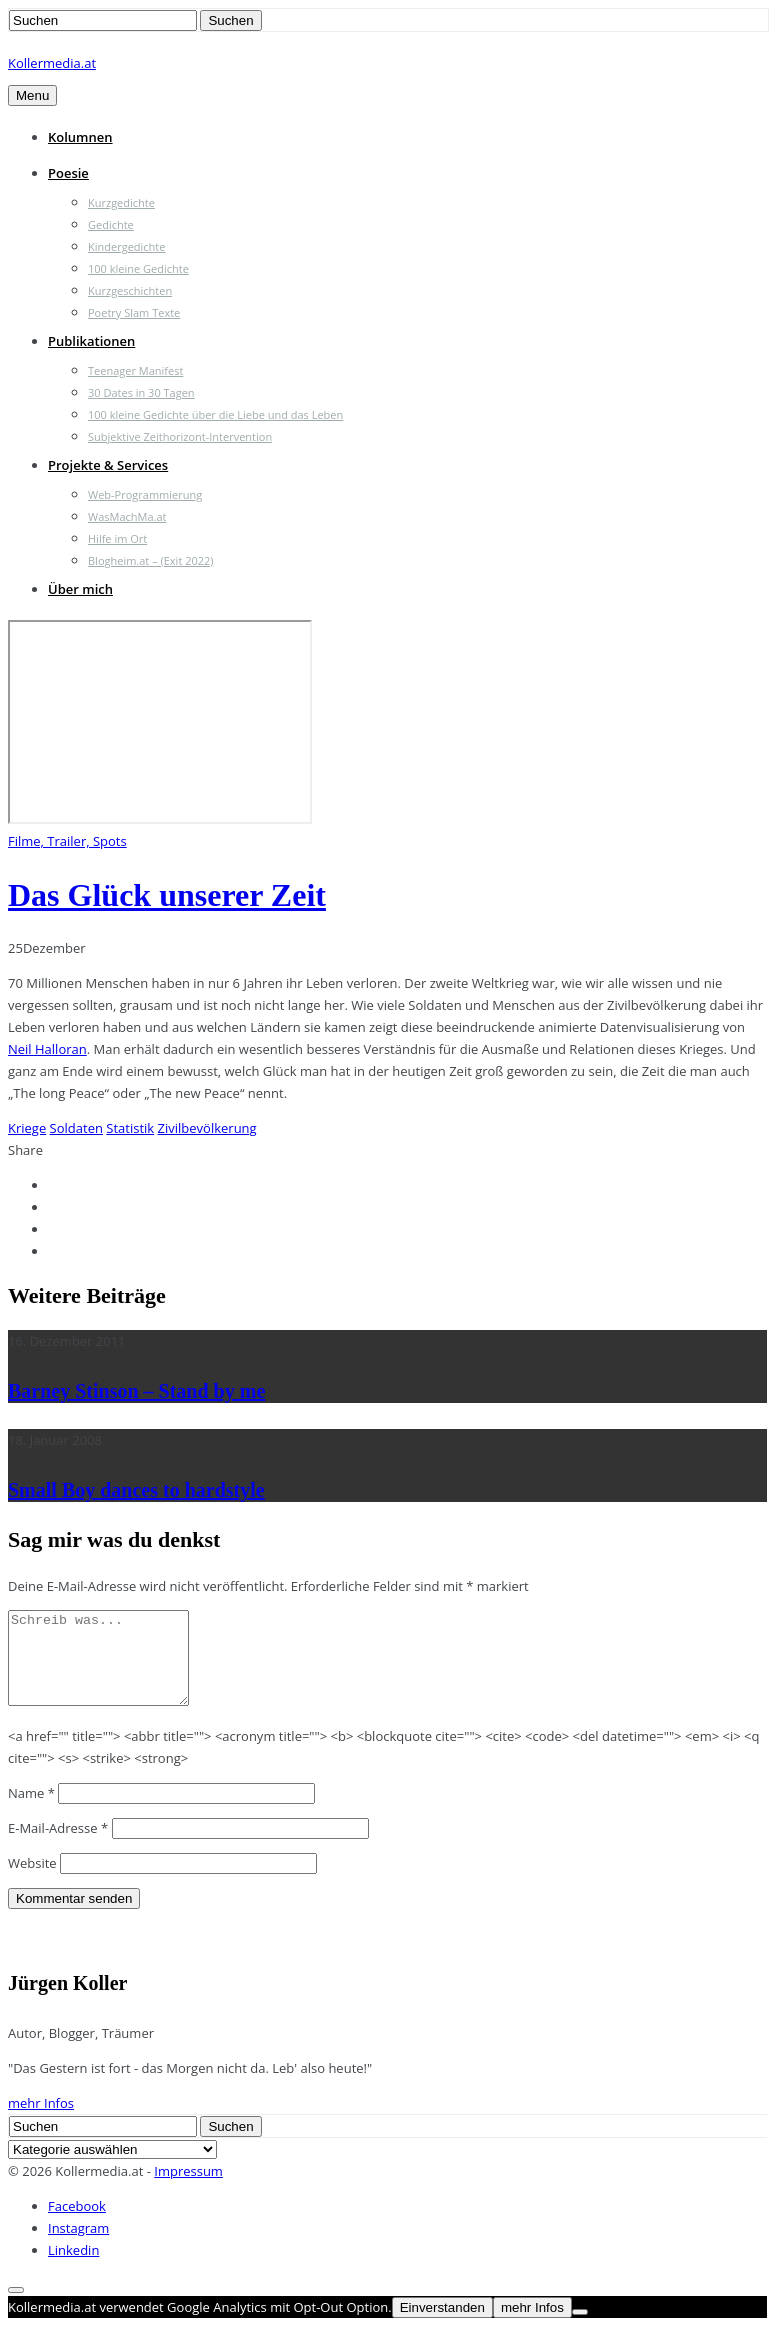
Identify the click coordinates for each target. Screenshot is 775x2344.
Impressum (188, 2189)
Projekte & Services (108, 465)
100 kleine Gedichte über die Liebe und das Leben (215, 414)
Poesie (68, 173)
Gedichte (111, 224)
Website (32, 1881)
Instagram (78, 2246)
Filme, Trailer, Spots (67, 841)
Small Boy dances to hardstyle (136, 1490)
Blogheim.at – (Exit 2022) (151, 560)
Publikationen (91, 341)
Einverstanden (442, 2325)
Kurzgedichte (121, 202)
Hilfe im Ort (117, 538)
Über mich (80, 589)
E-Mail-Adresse (58, 1846)
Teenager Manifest (135, 370)
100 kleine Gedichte (138, 268)
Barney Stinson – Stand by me (136, 1391)
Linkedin (73, 2268)
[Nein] (580, 2330)
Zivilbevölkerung (207, 1128)
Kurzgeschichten (130, 290)
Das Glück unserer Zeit (167, 895)
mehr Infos (41, 2121)
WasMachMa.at (127, 516)
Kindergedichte (126, 246)
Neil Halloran (47, 1049)
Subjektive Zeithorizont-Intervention (180, 436)
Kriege (27, 1128)
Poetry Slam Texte (134, 312)
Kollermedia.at (52, 63)
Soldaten (76, 1128)
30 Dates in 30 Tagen (141, 392)
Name (31, 1811)
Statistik (130, 1128)
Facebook (77, 2224)
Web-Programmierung (145, 494)
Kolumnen (80, 137)
